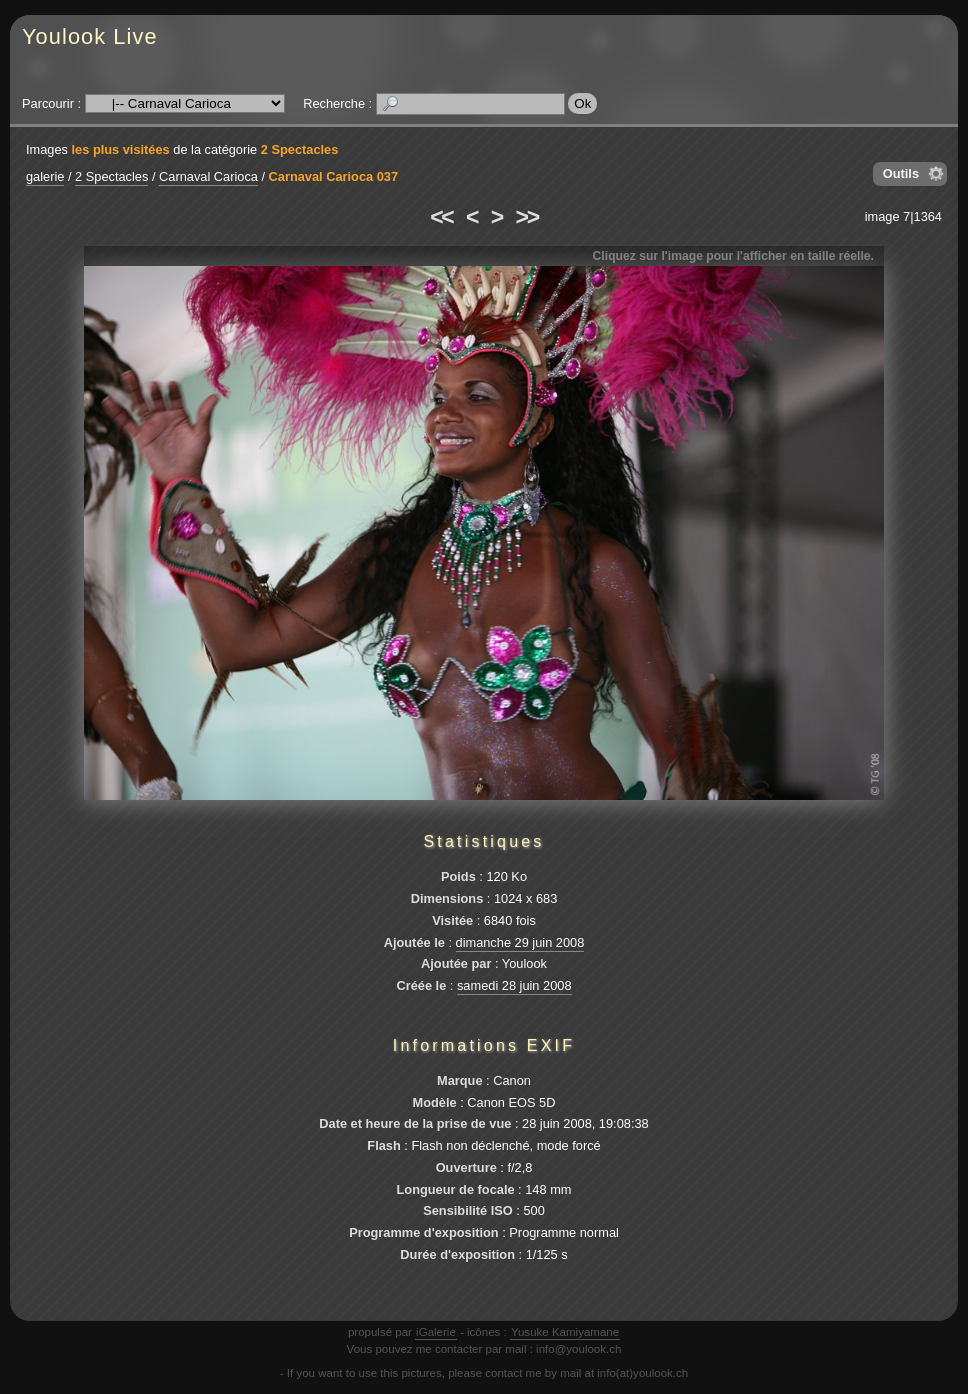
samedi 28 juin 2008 (514, 985)
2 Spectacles (300, 149)
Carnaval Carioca (208, 176)
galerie (45, 176)
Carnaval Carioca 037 (333, 176)
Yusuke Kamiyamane (565, 1332)
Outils (901, 173)
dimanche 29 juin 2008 (520, 942)
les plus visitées (121, 149)
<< (441, 217)
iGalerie (436, 1332)
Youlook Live (90, 36)
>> (527, 217)
